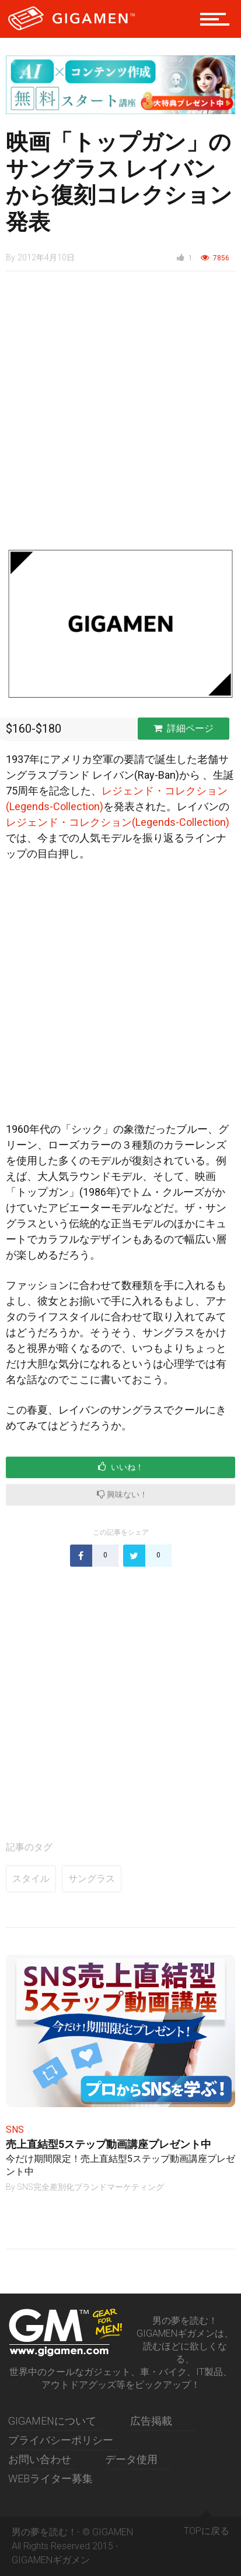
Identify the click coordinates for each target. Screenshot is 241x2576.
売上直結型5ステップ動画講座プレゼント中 (108, 2144)
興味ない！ (122, 1494)
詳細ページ (183, 728)
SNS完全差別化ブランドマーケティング (90, 2187)
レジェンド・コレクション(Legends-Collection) (117, 822)
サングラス (91, 1878)
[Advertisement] (120, 415)
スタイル (31, 1878)
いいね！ (121, 1467)
